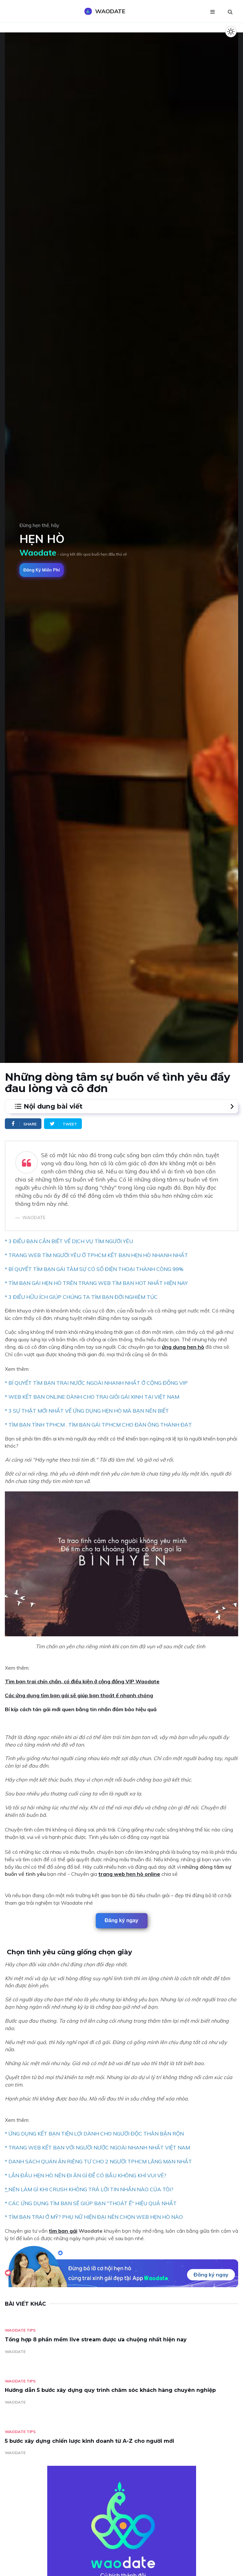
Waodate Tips (20, 2330)
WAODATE (15, 2351)
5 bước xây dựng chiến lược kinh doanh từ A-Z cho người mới (89, 2441)
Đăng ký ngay (121, 1920)
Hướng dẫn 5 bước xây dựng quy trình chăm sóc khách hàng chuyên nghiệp (110, 2390)
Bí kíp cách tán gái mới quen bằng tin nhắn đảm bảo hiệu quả (81, 1709)
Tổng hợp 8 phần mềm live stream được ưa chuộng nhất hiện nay (96, 2339)
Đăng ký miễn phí (41, 569)
